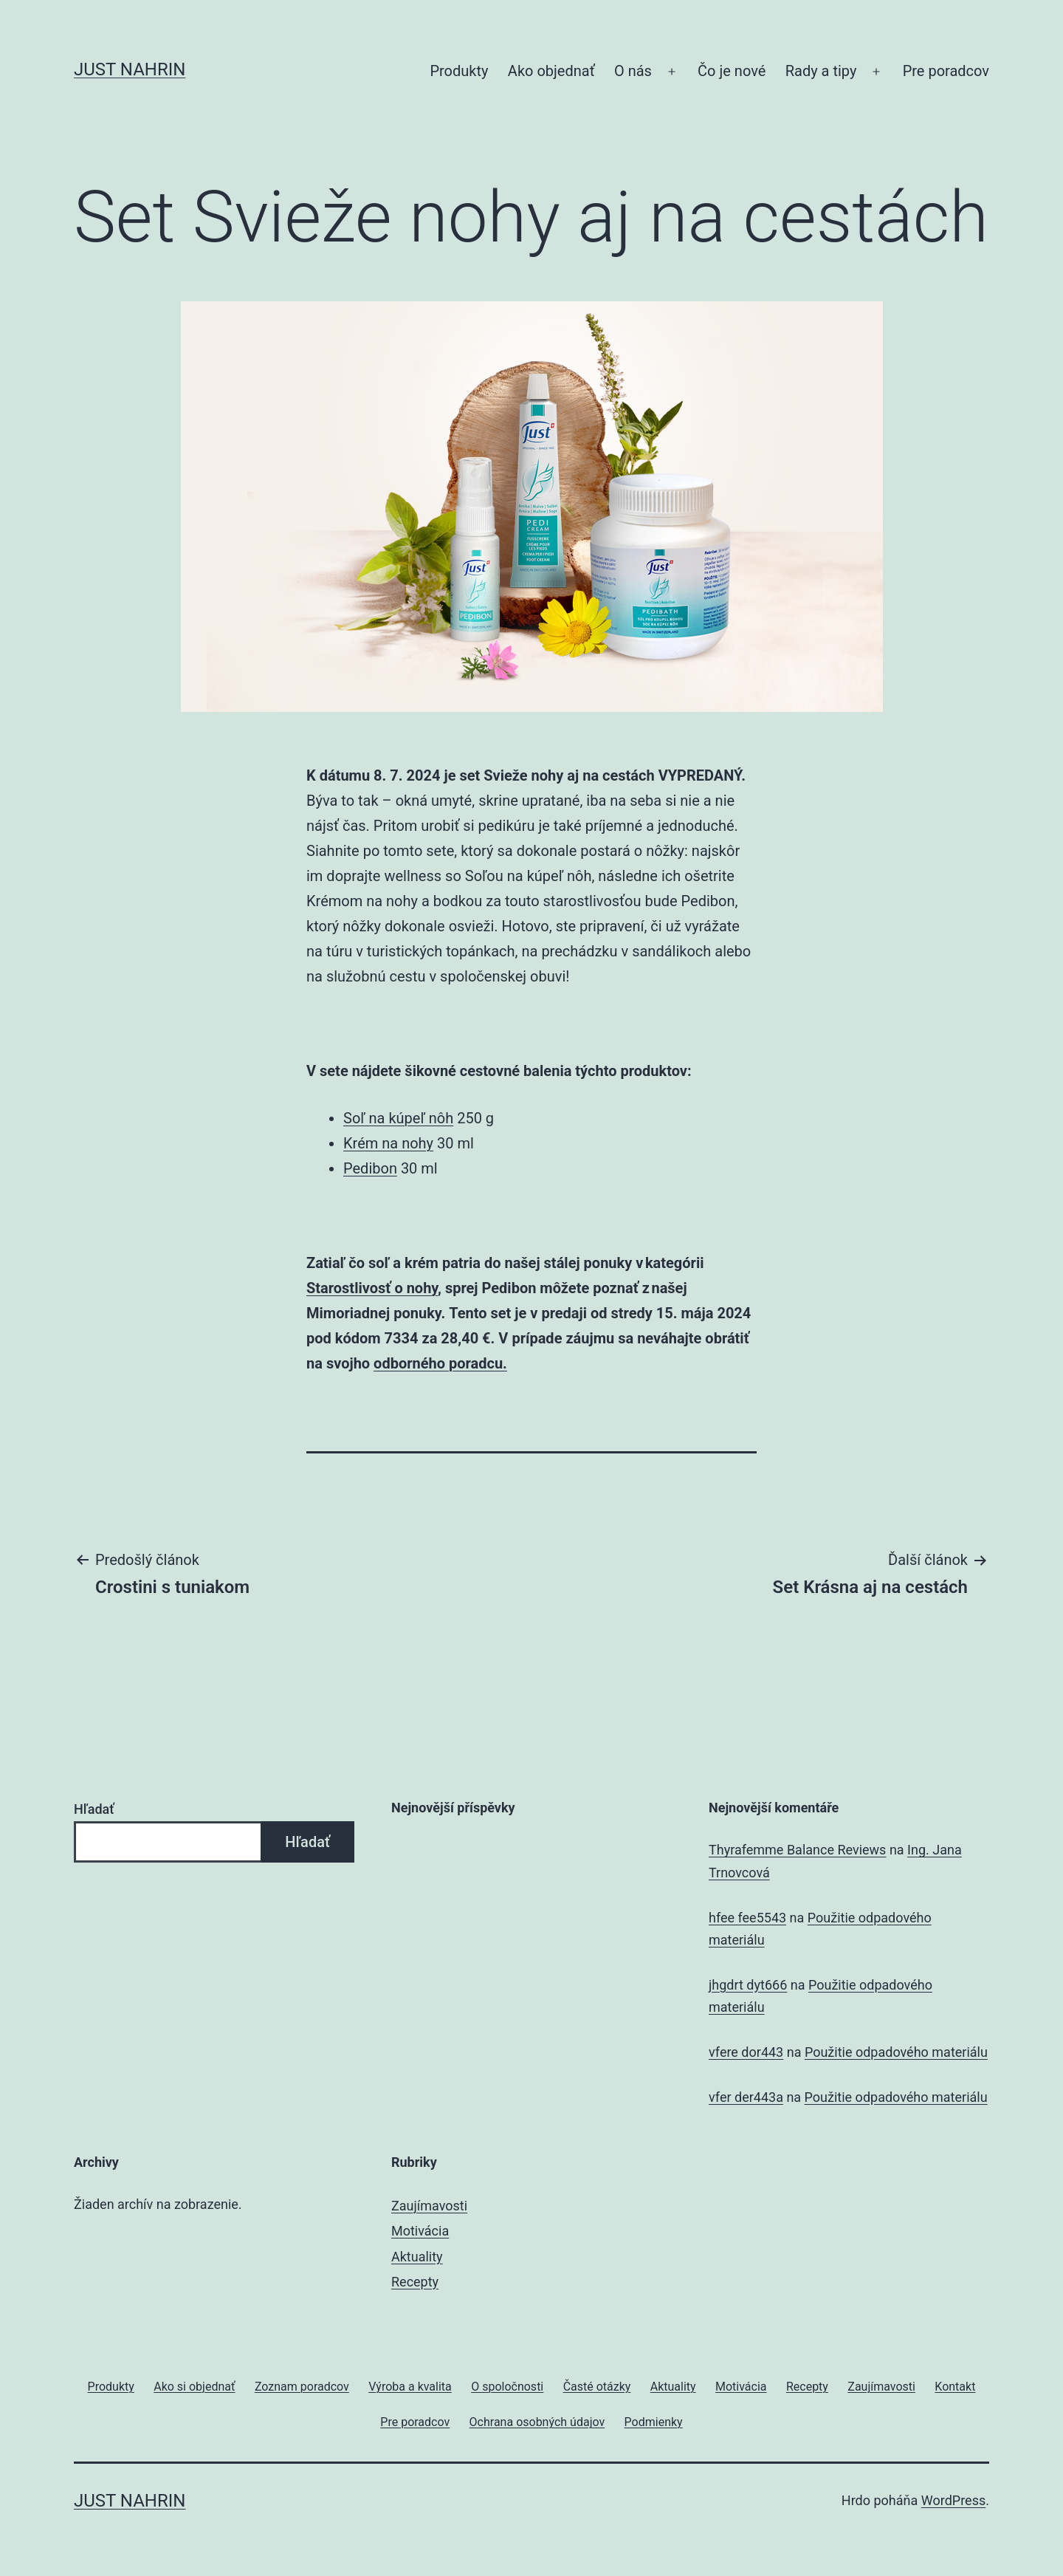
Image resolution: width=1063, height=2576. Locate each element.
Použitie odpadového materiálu (896, 2052)
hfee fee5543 (747, 1917)
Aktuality (417, 2256)
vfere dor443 (746, 2052)
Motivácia (420, 2230)
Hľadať (94, 1809)
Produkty (459, 71)
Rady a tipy (821, 71)
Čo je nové (732, 71)
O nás (633, 71)
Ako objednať (551, 71)
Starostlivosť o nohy (372, 1288)
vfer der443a (746, 2097)
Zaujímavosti (429, 2205)
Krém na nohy (388, 1143)
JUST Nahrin (129, 69)
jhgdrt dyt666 (748, 1985)
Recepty (414, 2281)
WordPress (953, 2500)
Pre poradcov (946, 71)
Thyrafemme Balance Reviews (797, 1849)
